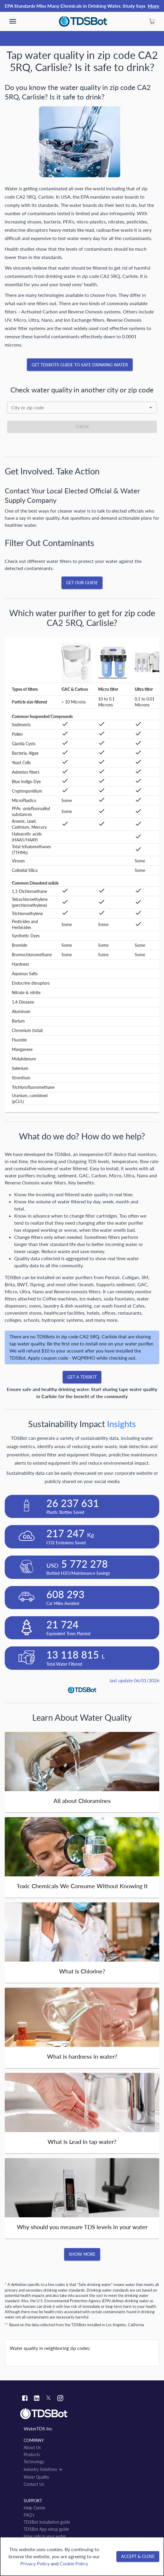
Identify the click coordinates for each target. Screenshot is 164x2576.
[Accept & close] (137, 2556)
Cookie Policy (74, 2563)
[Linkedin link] (36, 2399)
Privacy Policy (35, 2563)
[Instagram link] (60, 2399)
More (153, 6)
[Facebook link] (24, 2399)
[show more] (13, 21)
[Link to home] (82, 2414)
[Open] (151, 407)
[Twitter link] (48, 2398)
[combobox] (82, 407)
